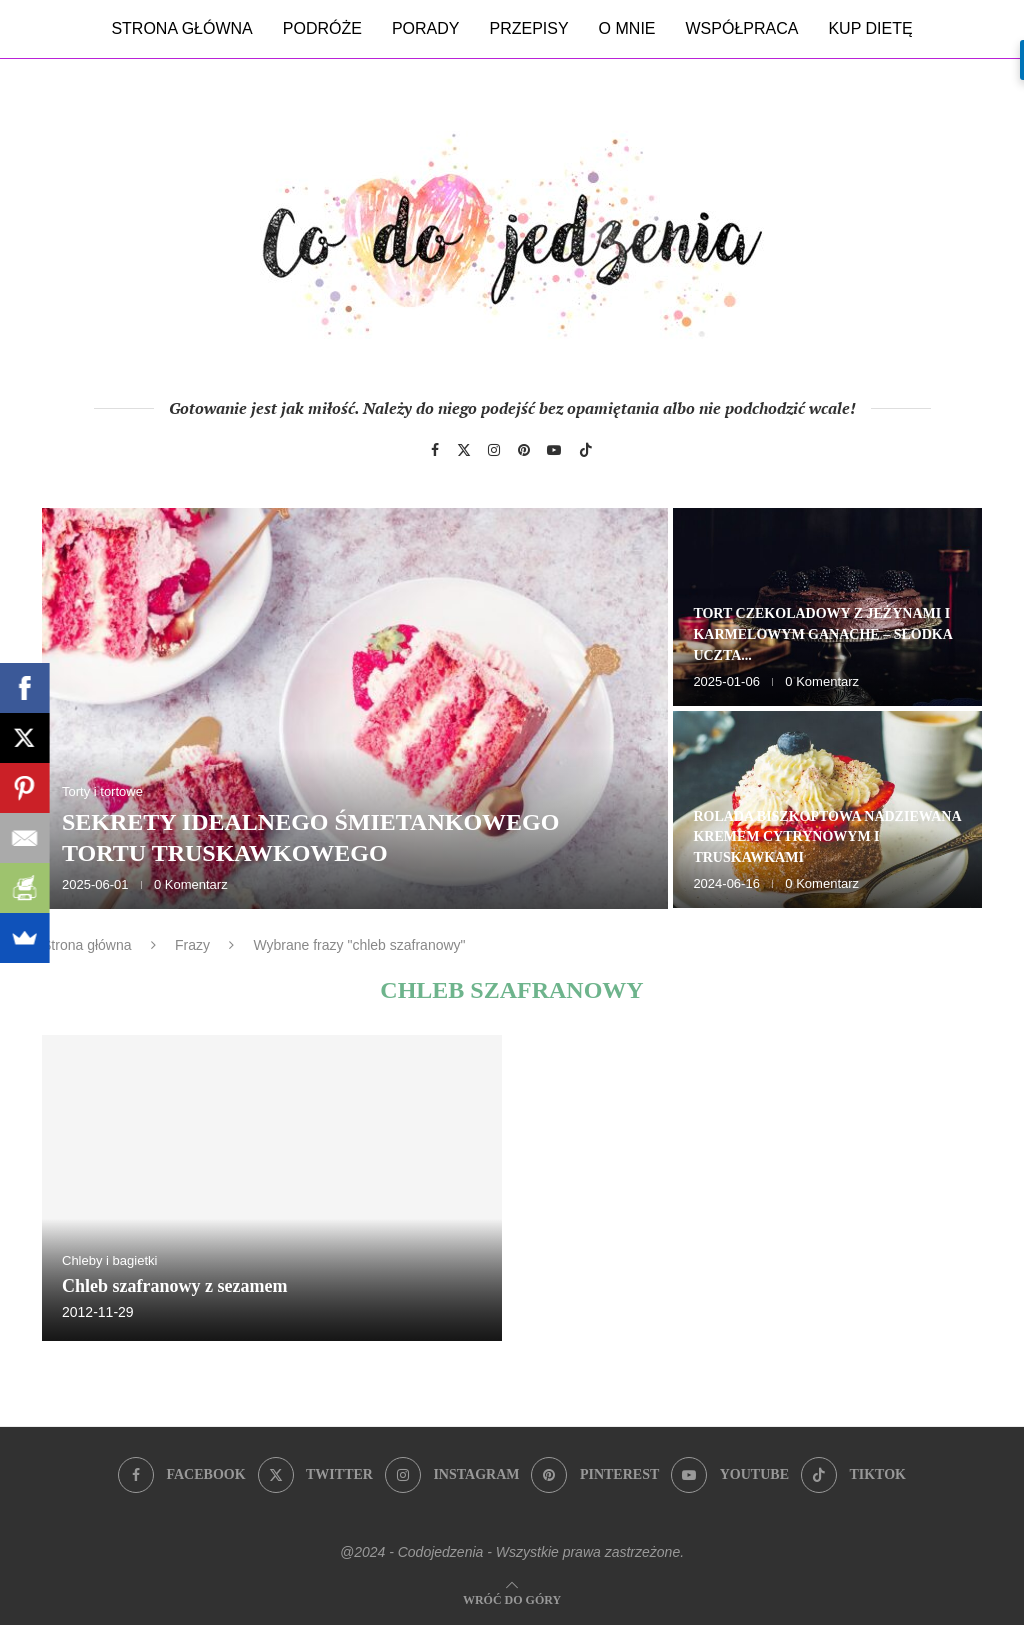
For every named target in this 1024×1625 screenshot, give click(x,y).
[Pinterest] (524, 450)
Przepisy (528, 28)
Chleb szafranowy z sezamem (174, 1286)
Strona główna (181, 28)
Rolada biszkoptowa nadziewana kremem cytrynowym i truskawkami (826, 837)
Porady (426, 28)
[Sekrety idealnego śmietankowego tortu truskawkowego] (355, 708)
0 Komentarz (191, 884)
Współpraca (742, 28)
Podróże (322, 28)
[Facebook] (435, 450)
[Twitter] (464, 450)
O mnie (627, 28)
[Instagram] (494, 450)
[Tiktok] (586, 450)
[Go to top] (512, 1598)
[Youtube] (554, 450)
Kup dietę (870, 28)
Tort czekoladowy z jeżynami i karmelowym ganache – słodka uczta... (822, 634)
